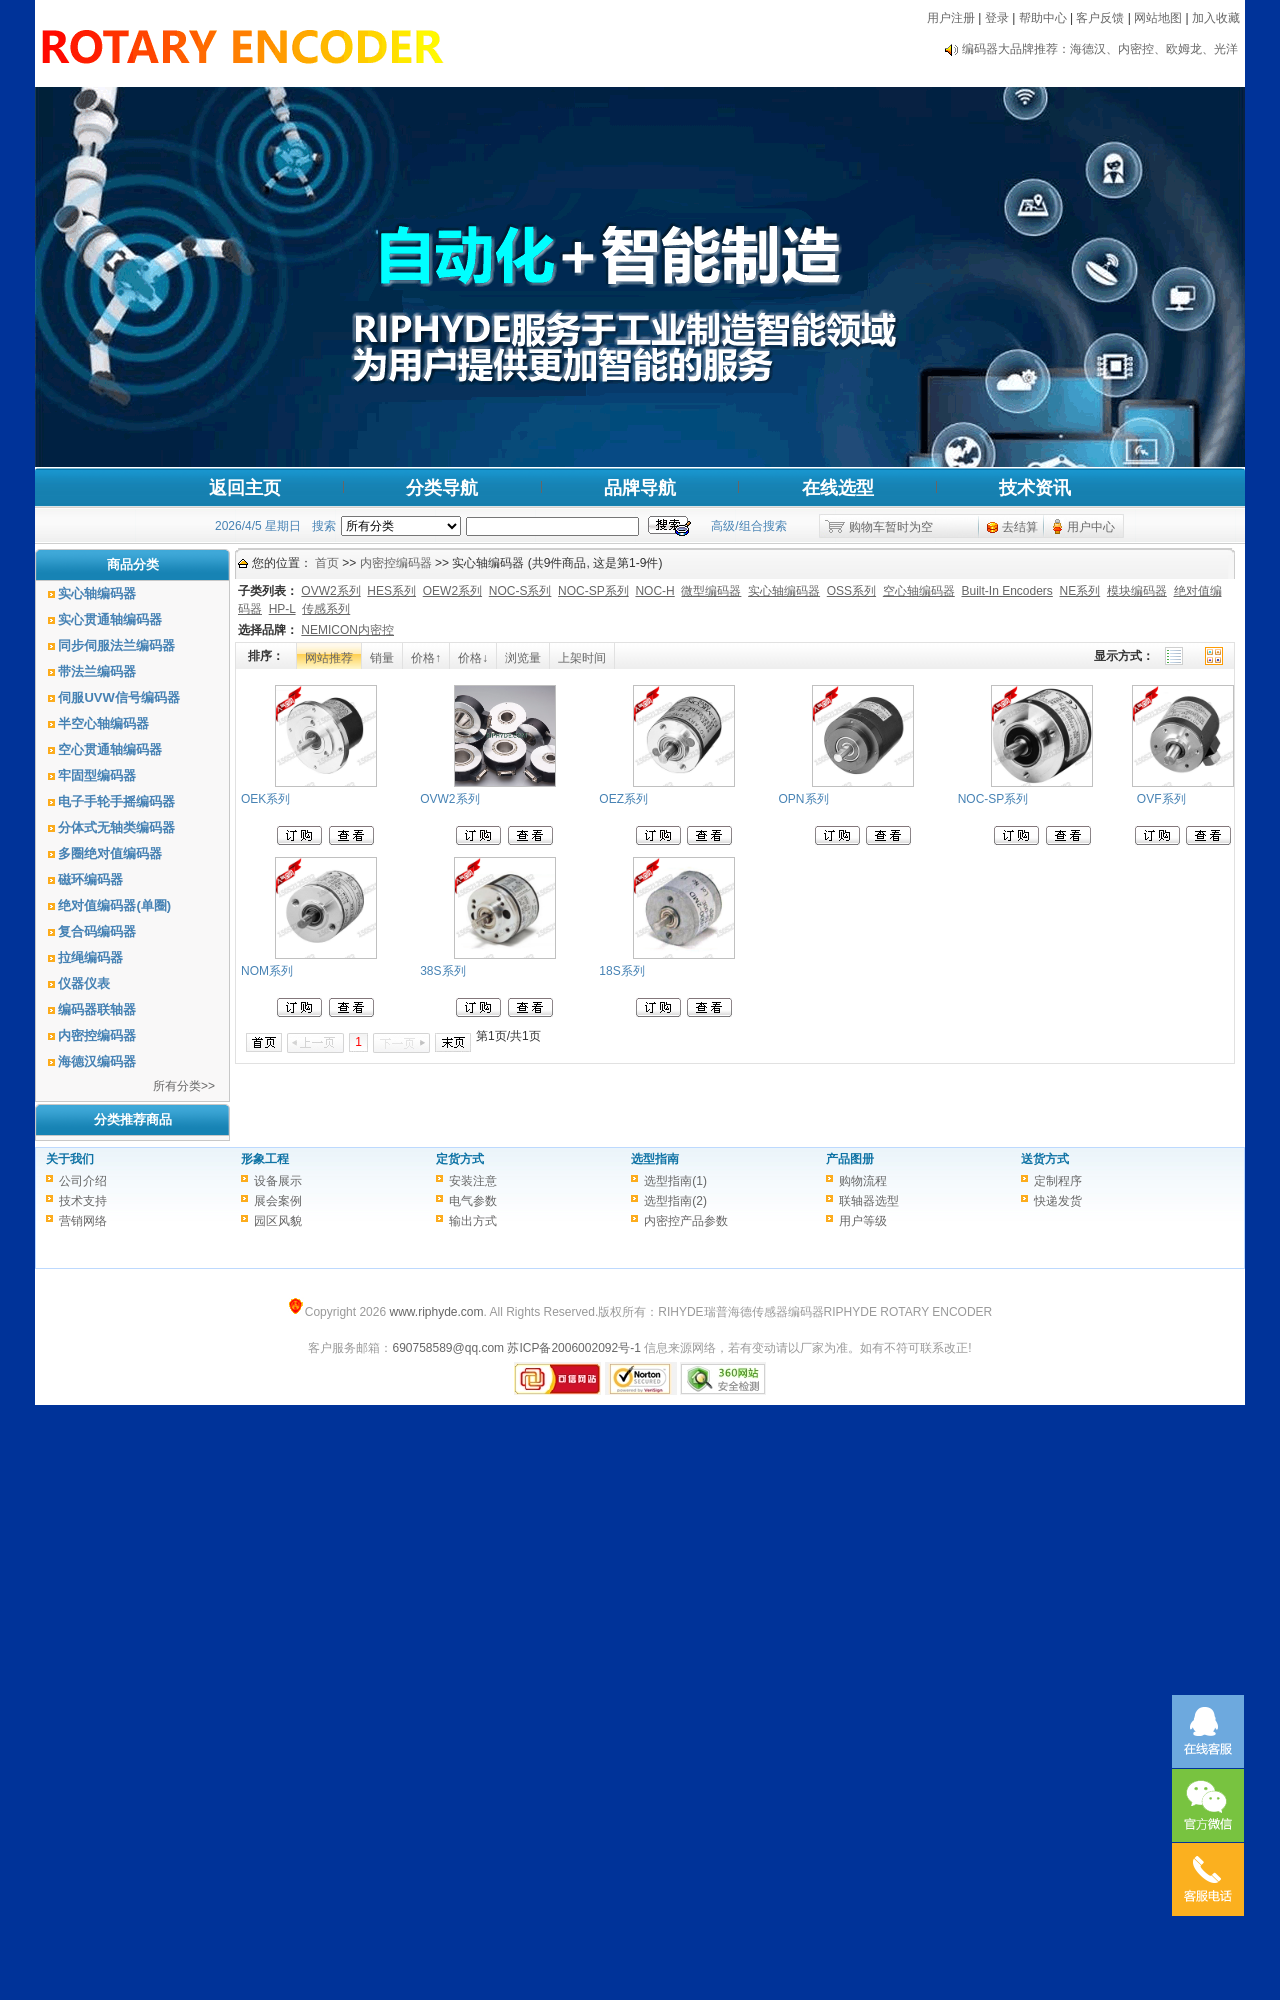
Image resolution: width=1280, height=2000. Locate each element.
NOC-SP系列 (993, 799)
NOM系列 (267, 971)
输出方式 (473, 1221)
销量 (382, 658)
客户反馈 (1100, 18)
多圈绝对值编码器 (110, 853)
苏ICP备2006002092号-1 (573, 1348)
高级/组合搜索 (748, 526)
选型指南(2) (675, 1201)
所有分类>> (184, 1086)
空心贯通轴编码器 (110, 749)
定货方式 (460, 1159)
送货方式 (1045, 1159)
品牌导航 (640, 488)
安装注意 (473, 1181)
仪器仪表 (84, 983)
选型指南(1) (675, 1181)
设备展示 (278, 1181)
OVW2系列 (449, 799)
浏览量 (523, 658)
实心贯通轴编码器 (110, 619)
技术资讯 (1035, 488)
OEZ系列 (623, 799)
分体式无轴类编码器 (116, 827)
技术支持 (83, 1201)
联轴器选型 (869, 1201)
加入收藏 (1216, 18)
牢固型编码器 (97, 775)
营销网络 (83, 1221)
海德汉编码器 (97, 1061)
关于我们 (70, 1159)
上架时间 (582, 658)
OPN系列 (804, 799)
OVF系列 (1161, 799)
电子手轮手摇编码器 (116, 801)
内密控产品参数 (686, 1221)
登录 (997, 18)
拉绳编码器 (90, 957)
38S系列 (442, 971)
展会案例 (278, 1201)
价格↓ (473, 658)
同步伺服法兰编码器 (116, 645)
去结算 (1020, 527)
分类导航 (442, 488)
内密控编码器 (97, 1035)
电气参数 (473, 1201)
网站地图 (1158, 18)
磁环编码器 (90, 879)
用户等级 (863, 1221)
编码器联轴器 (97, 1009)
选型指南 (655, 1159)
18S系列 (621, 971)
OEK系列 (265, 799)
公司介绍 (83, 1181)
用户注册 (951, 18)
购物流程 (863, 1181)
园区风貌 (278, 1221)
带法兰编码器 (97, 671)
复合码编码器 (97, 931)
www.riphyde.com (436, 1312)
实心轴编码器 (97, 593)
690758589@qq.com (448, 1348)
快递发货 (1058, 1201)
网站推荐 (329, 658)
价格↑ (426, 658)
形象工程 (265, 1159)
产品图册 (850, 1159)
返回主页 (245, 488)
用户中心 (1091, 527)
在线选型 (838, 488)
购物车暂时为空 (891, 527)
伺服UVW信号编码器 (118, 697)
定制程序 (1058, 1181)
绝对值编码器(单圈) (114, 905)
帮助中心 (1043, 18)
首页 (327, 563)
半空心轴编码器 (103, 723)
